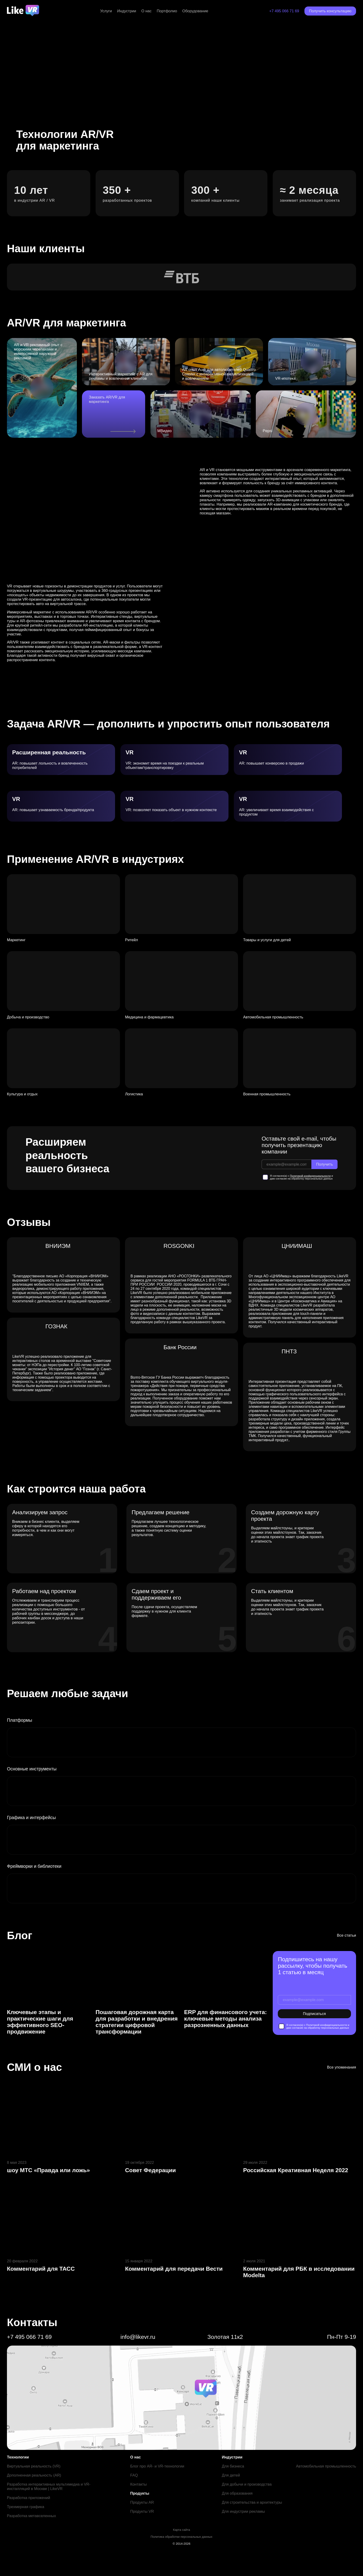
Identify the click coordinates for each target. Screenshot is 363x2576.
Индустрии (126, 11)
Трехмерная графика (25, 2507)
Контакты (138, 2484)
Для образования (237, 2493)
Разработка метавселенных (31, 2516)
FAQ (134, 2475)
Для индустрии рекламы (243, 2511)
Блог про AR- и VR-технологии (157, 2466)
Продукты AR (142, 2502)
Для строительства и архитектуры (252, 2502)
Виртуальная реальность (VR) (33, 2466)
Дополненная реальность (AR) (34, 2475)
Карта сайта (181, 2529)
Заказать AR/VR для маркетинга (107, 399)
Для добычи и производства (247, 2484)
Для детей (231, 2475)
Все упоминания (341, 2067)
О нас (146, 11)
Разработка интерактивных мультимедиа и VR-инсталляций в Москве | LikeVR (49, 2486)
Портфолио (167, 11)
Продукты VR (142, 2511)
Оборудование (195, 11)
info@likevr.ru (137, 2337)
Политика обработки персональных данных (182, 2536)
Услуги (106, 11)
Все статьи (346, 1935)
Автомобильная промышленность (326, 2466)
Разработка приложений (28, 2498)
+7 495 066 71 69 (284, 11)
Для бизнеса (233, 2466)
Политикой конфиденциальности (310, 1175)
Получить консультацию (330, 11)
